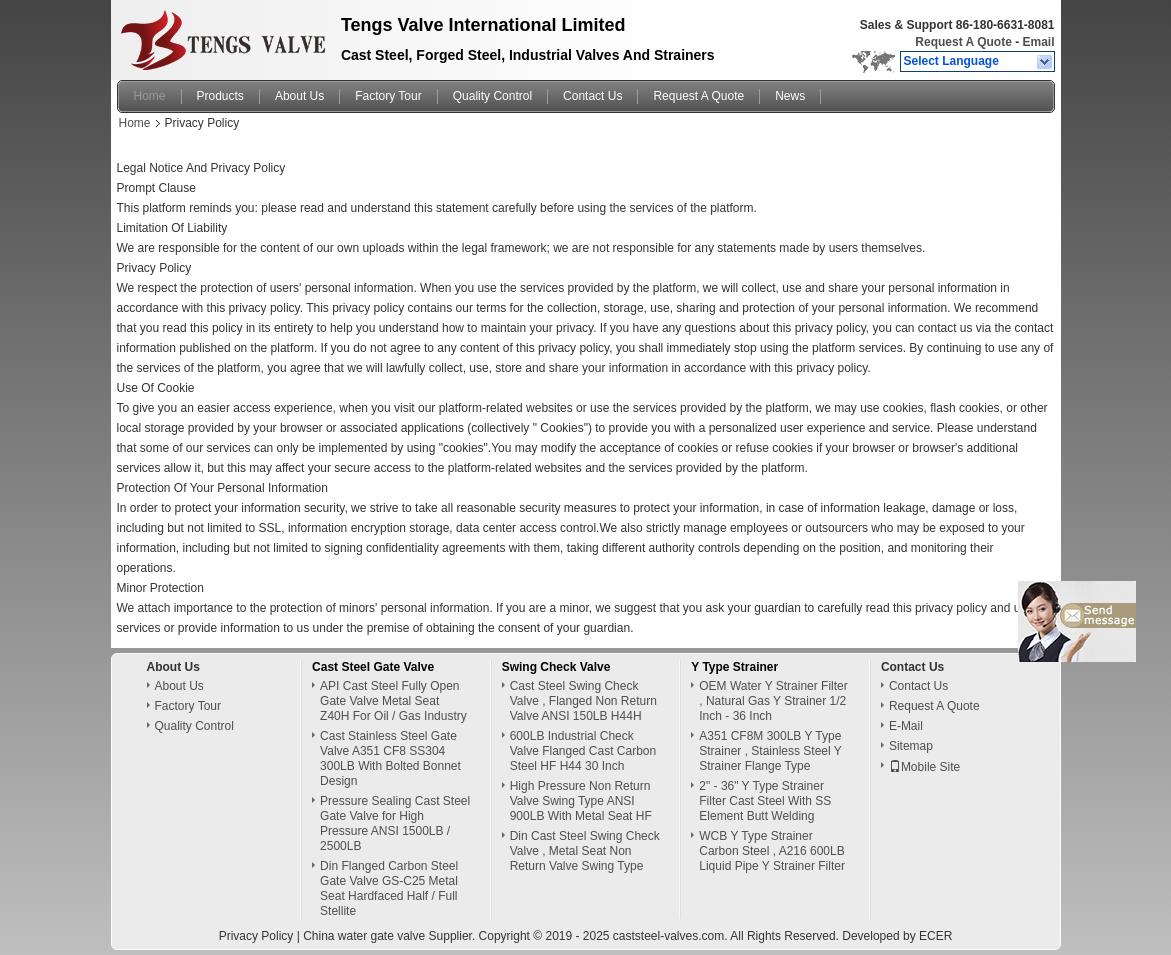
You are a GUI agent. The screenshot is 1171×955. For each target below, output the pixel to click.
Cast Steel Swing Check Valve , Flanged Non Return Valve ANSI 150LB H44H (583, 701)
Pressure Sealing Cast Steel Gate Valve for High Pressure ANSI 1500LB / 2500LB (395, 823)
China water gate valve (364, 936)
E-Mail (906, 726)
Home (150, 96)
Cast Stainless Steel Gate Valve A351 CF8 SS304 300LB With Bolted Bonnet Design (390, 758)
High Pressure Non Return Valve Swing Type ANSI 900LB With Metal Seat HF (581, 801)
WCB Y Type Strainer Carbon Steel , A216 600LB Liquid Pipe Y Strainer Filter (772, 851)
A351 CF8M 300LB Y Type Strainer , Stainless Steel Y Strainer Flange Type (770, 751)
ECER (935, 936)
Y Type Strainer (734, 667)
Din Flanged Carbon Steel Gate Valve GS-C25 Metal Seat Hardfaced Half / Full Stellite (389, 888)
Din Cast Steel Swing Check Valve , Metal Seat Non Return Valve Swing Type (585, 851)
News (790, 96)
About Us (299, 96)
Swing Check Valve (556, 667)
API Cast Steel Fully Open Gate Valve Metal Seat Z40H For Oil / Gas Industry (393, 701)
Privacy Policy (256, 936)
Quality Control (492, 96)
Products (220, 96)
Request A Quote (963, 42)
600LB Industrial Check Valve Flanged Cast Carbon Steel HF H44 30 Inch (583, 751)
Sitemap (911, 746)
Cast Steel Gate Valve (373, 667)
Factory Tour (388, 96)
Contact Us (592, 96)
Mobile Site (924, 767)
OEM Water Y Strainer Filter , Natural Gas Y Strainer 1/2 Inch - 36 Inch (773, 701)
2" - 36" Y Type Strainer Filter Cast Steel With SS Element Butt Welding (765, 801)
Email (1038, 42)
